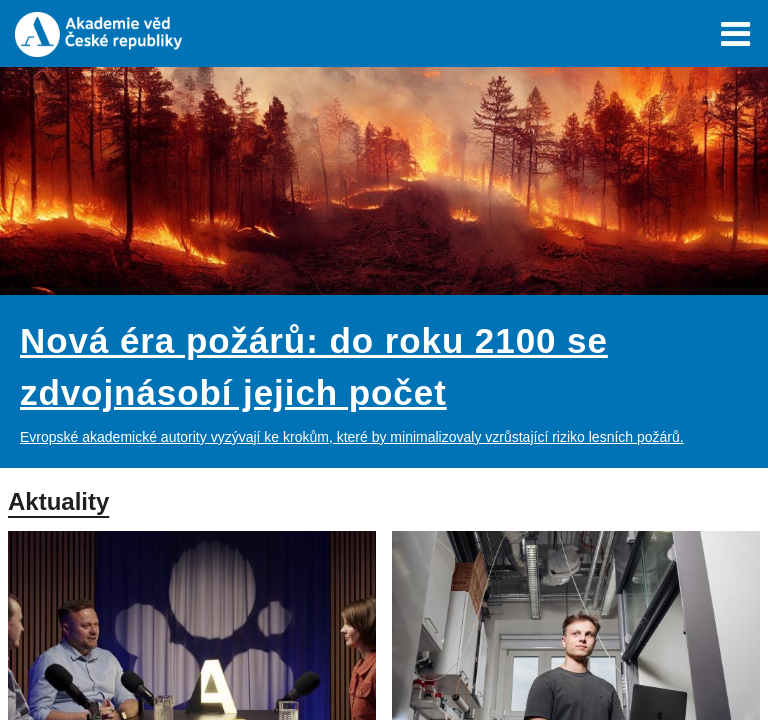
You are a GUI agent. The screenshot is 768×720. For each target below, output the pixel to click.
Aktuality (58, 501)
